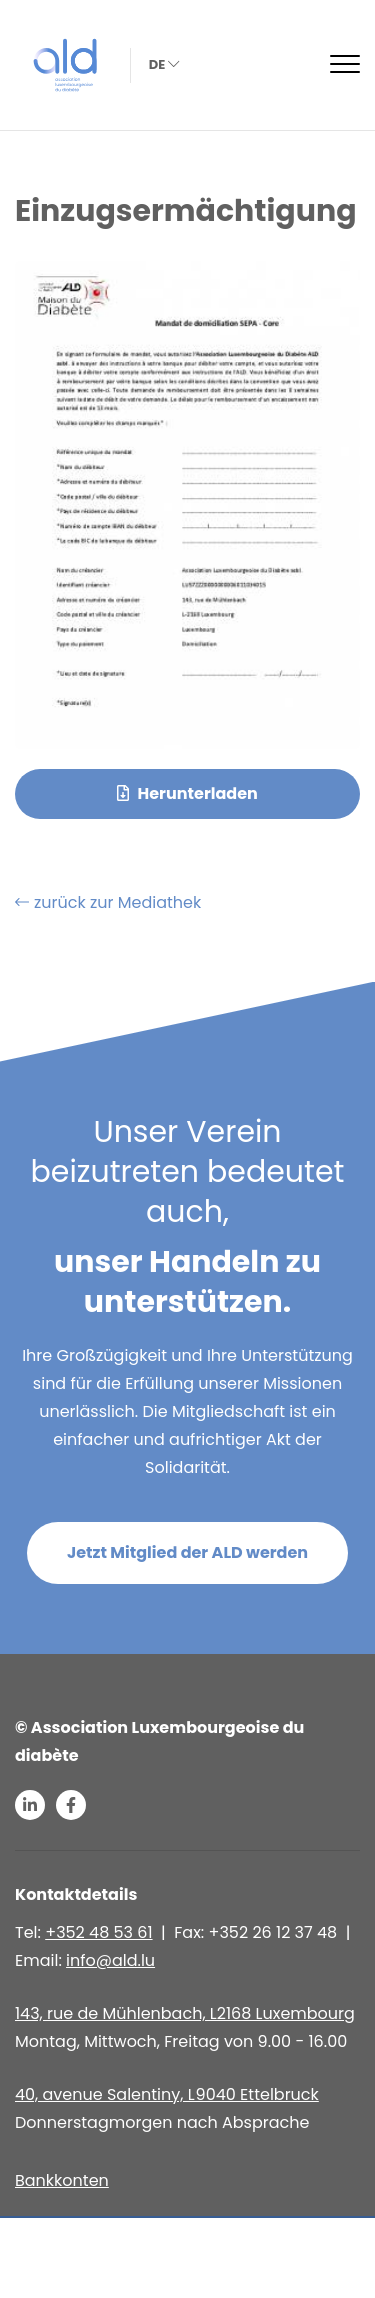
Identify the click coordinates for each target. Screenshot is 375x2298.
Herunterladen (187, 793)
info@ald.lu (110, 1960)
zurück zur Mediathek (108, 902)
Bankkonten (62, 2180)
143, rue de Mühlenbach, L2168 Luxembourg (185, 2013)
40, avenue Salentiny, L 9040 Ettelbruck (167, 2094)
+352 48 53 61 (98, 1932)
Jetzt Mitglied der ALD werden (187, 1552)
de (162, 64)
